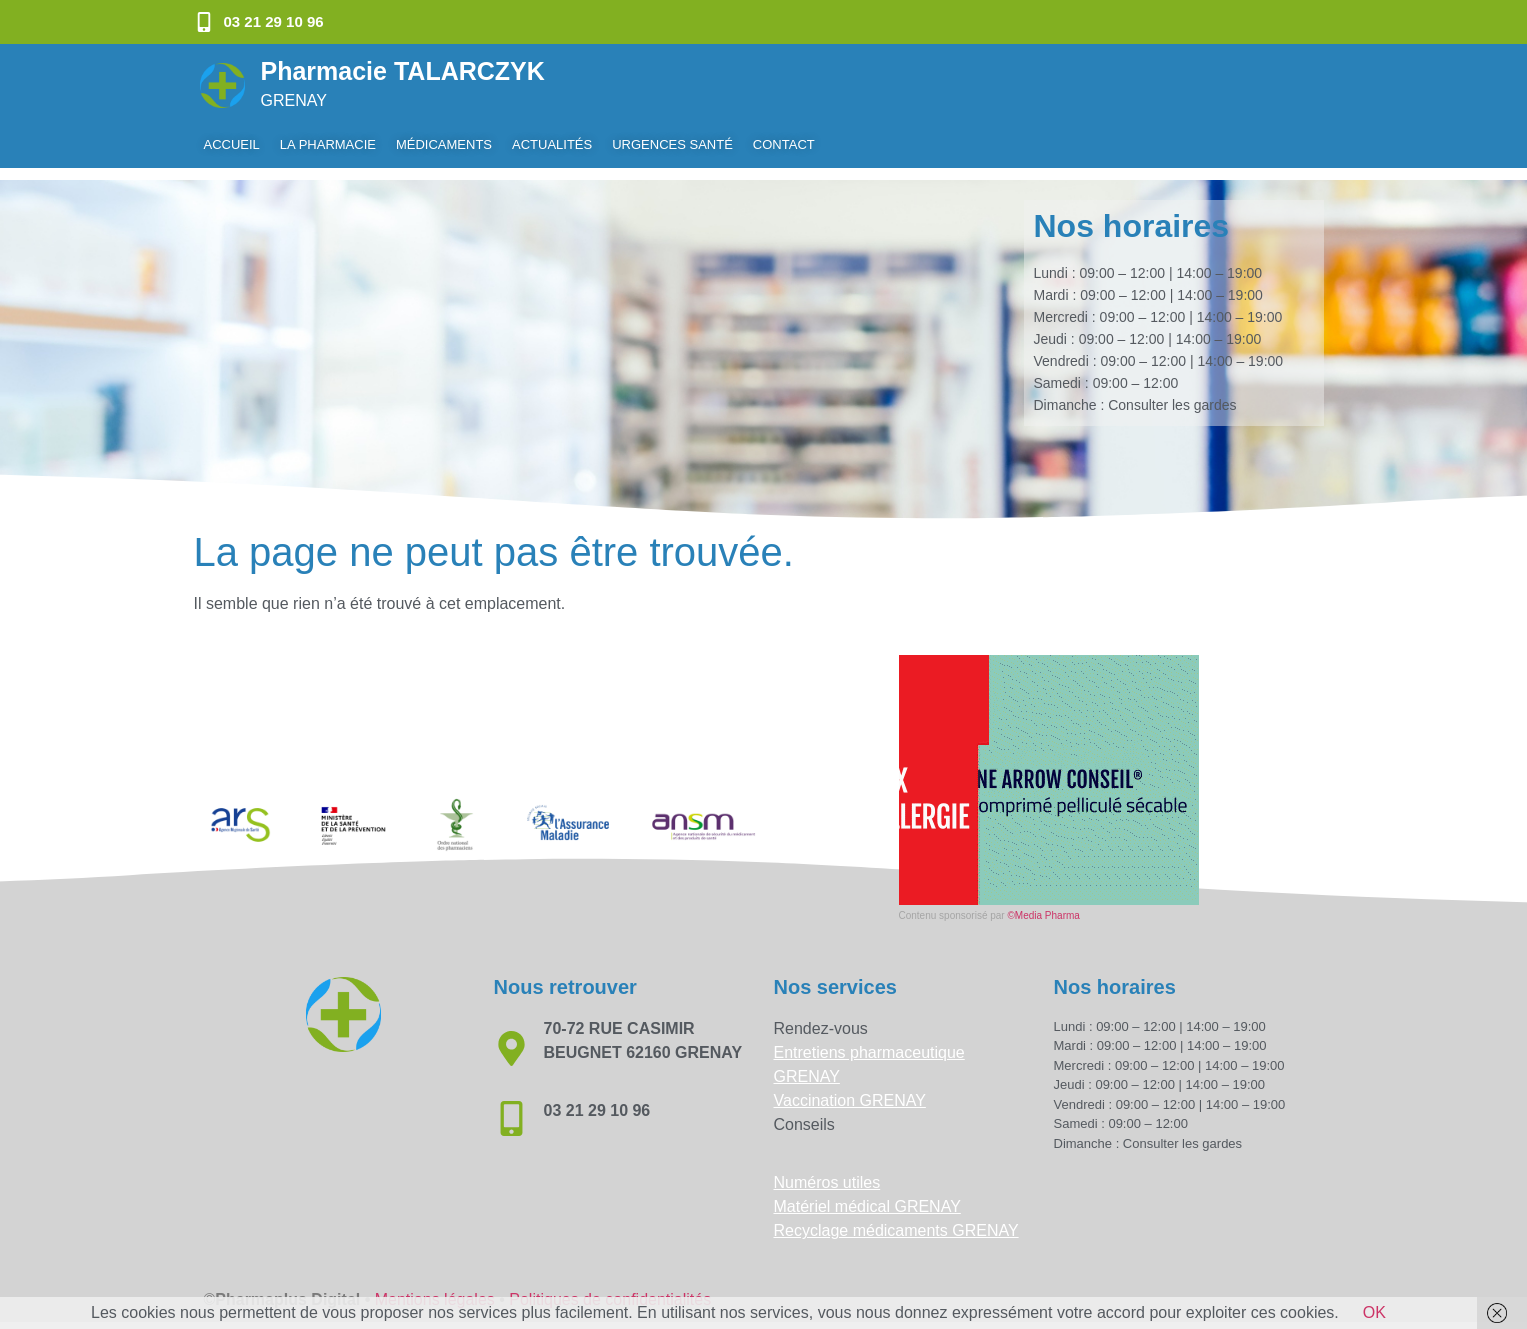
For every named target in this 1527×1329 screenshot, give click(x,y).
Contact (784, 144)
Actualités (552, 144)
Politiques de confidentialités (610, 1287)
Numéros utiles (827, 1170)
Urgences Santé (672, 144)
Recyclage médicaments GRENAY (896, 1218)
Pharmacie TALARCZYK (403, 71)
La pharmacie (328, 144)
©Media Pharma (1043, 903)
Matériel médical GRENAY (867, 1194)
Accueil (232, 144)
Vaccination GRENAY (850, 1088)
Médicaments (444, 144)
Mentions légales (435, 1287)
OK (1374, 1312)
